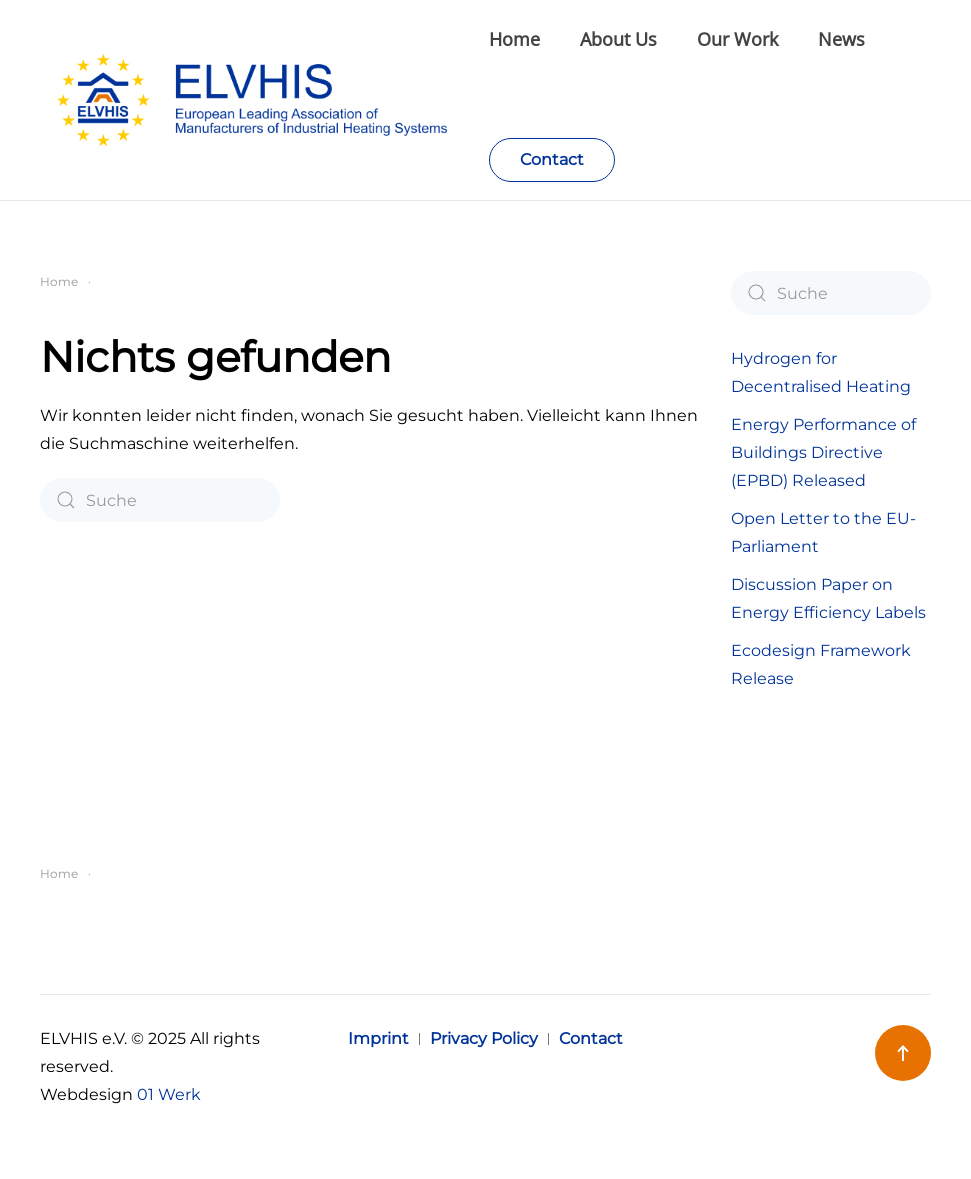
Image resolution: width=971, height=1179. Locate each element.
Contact (552, 159)
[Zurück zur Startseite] (264, 100)
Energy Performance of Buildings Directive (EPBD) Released (823, 452)
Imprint (378, 1038)
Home (514, 39)
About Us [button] (618, 39)
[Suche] (160, 500)
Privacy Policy (484, 1038)
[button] (903, 1053)
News (841, 39)
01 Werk (169, 1094)
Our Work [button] (737, 39)
